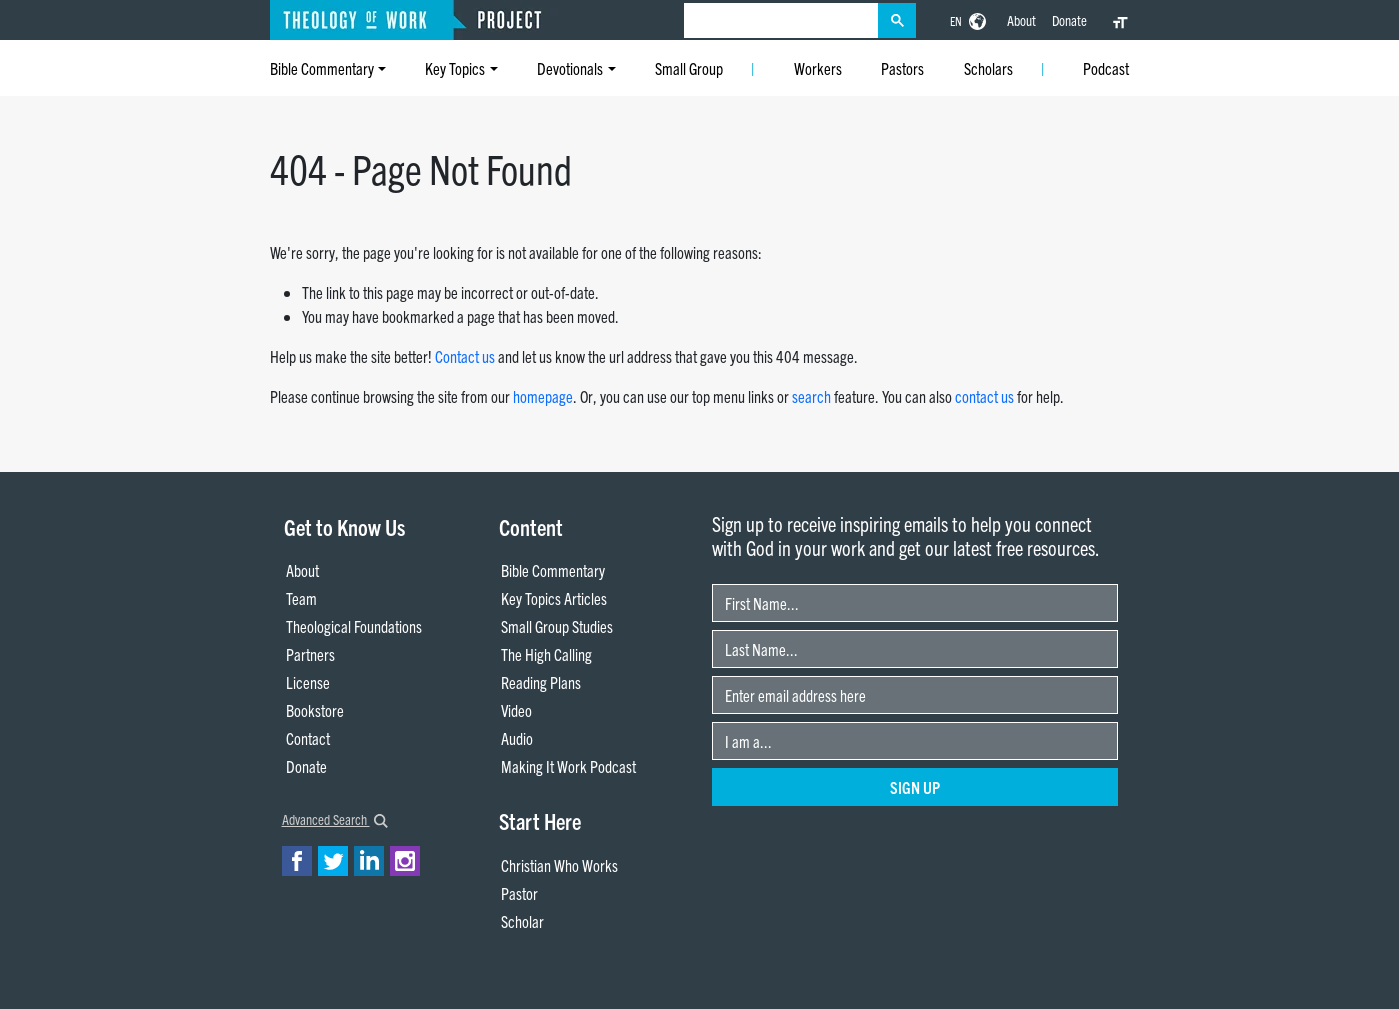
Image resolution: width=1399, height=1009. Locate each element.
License (308, 682)
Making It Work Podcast (568, 766)
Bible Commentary (322, 68)
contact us (984, 396)
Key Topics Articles (554, 598)
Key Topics (455, 68)
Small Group (689, 68)
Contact (308, 738)
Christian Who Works (559, 865)
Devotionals (570, 68)
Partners (310, 654)
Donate (1069, 20)
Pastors (902, 68)
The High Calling (546, 654)
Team (301, 598)
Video (516, 710)
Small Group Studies (557, 626)
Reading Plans (541, 682)
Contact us (465, 356)
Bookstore (315, 710)
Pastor (519, 893)
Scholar (522, 921)
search (811, 396)
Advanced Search (335, 819)
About (1021, 20)
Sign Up (915, 787)
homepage (543, 396)
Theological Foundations (354, 626)
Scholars (988, 68)
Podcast (1106, 68)
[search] (781, 21)
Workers (818, 68)
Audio (517, 738)
